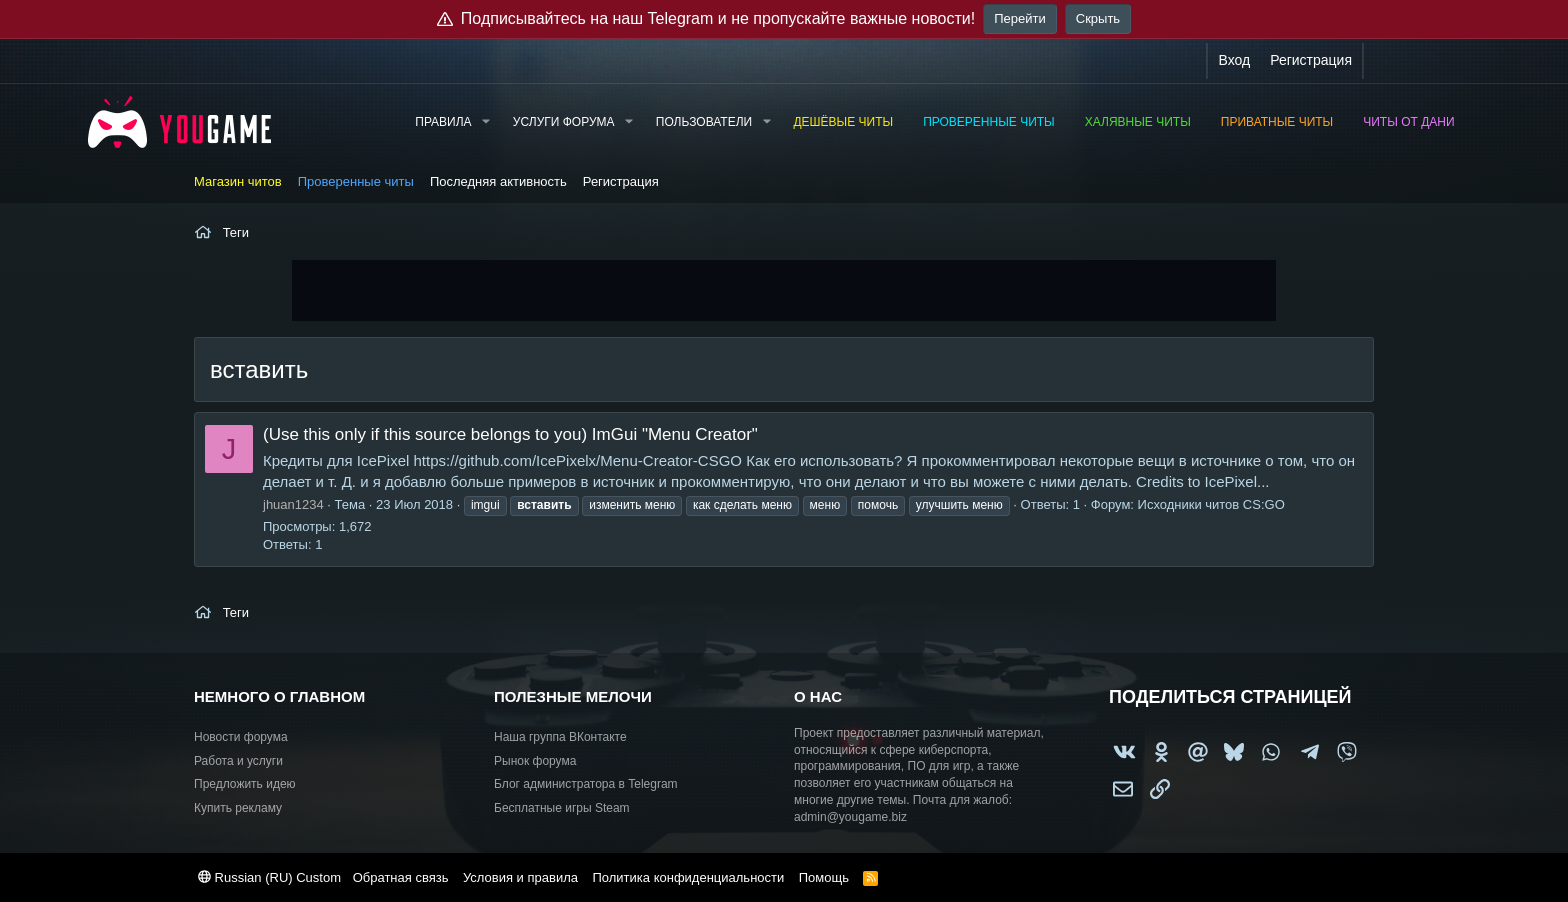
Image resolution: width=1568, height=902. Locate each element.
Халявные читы (1138, 122)
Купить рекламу (238, 808)
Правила (443, 122)
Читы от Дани (1408, 122)
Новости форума (241, 737)
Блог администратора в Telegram (586, 784)
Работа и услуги (238, 761)
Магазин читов (238, 181)
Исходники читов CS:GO (1211, 504)
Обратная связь (401, 877)
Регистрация (621, 181)
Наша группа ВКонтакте (560, 737)
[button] (485, 122)
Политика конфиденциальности (688, 877)
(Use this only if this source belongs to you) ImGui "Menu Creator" (510, 434)
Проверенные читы (989, 122)
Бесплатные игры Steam (562, 808)
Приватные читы (1277, 122)
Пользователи (704, 122)
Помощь (824, 877)
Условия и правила (520, 877)
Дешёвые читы (843, 122)
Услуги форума (564, 122)
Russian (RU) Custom (269, 877)
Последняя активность (498, 181)
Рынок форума (535, 761)
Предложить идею (245, 784)
